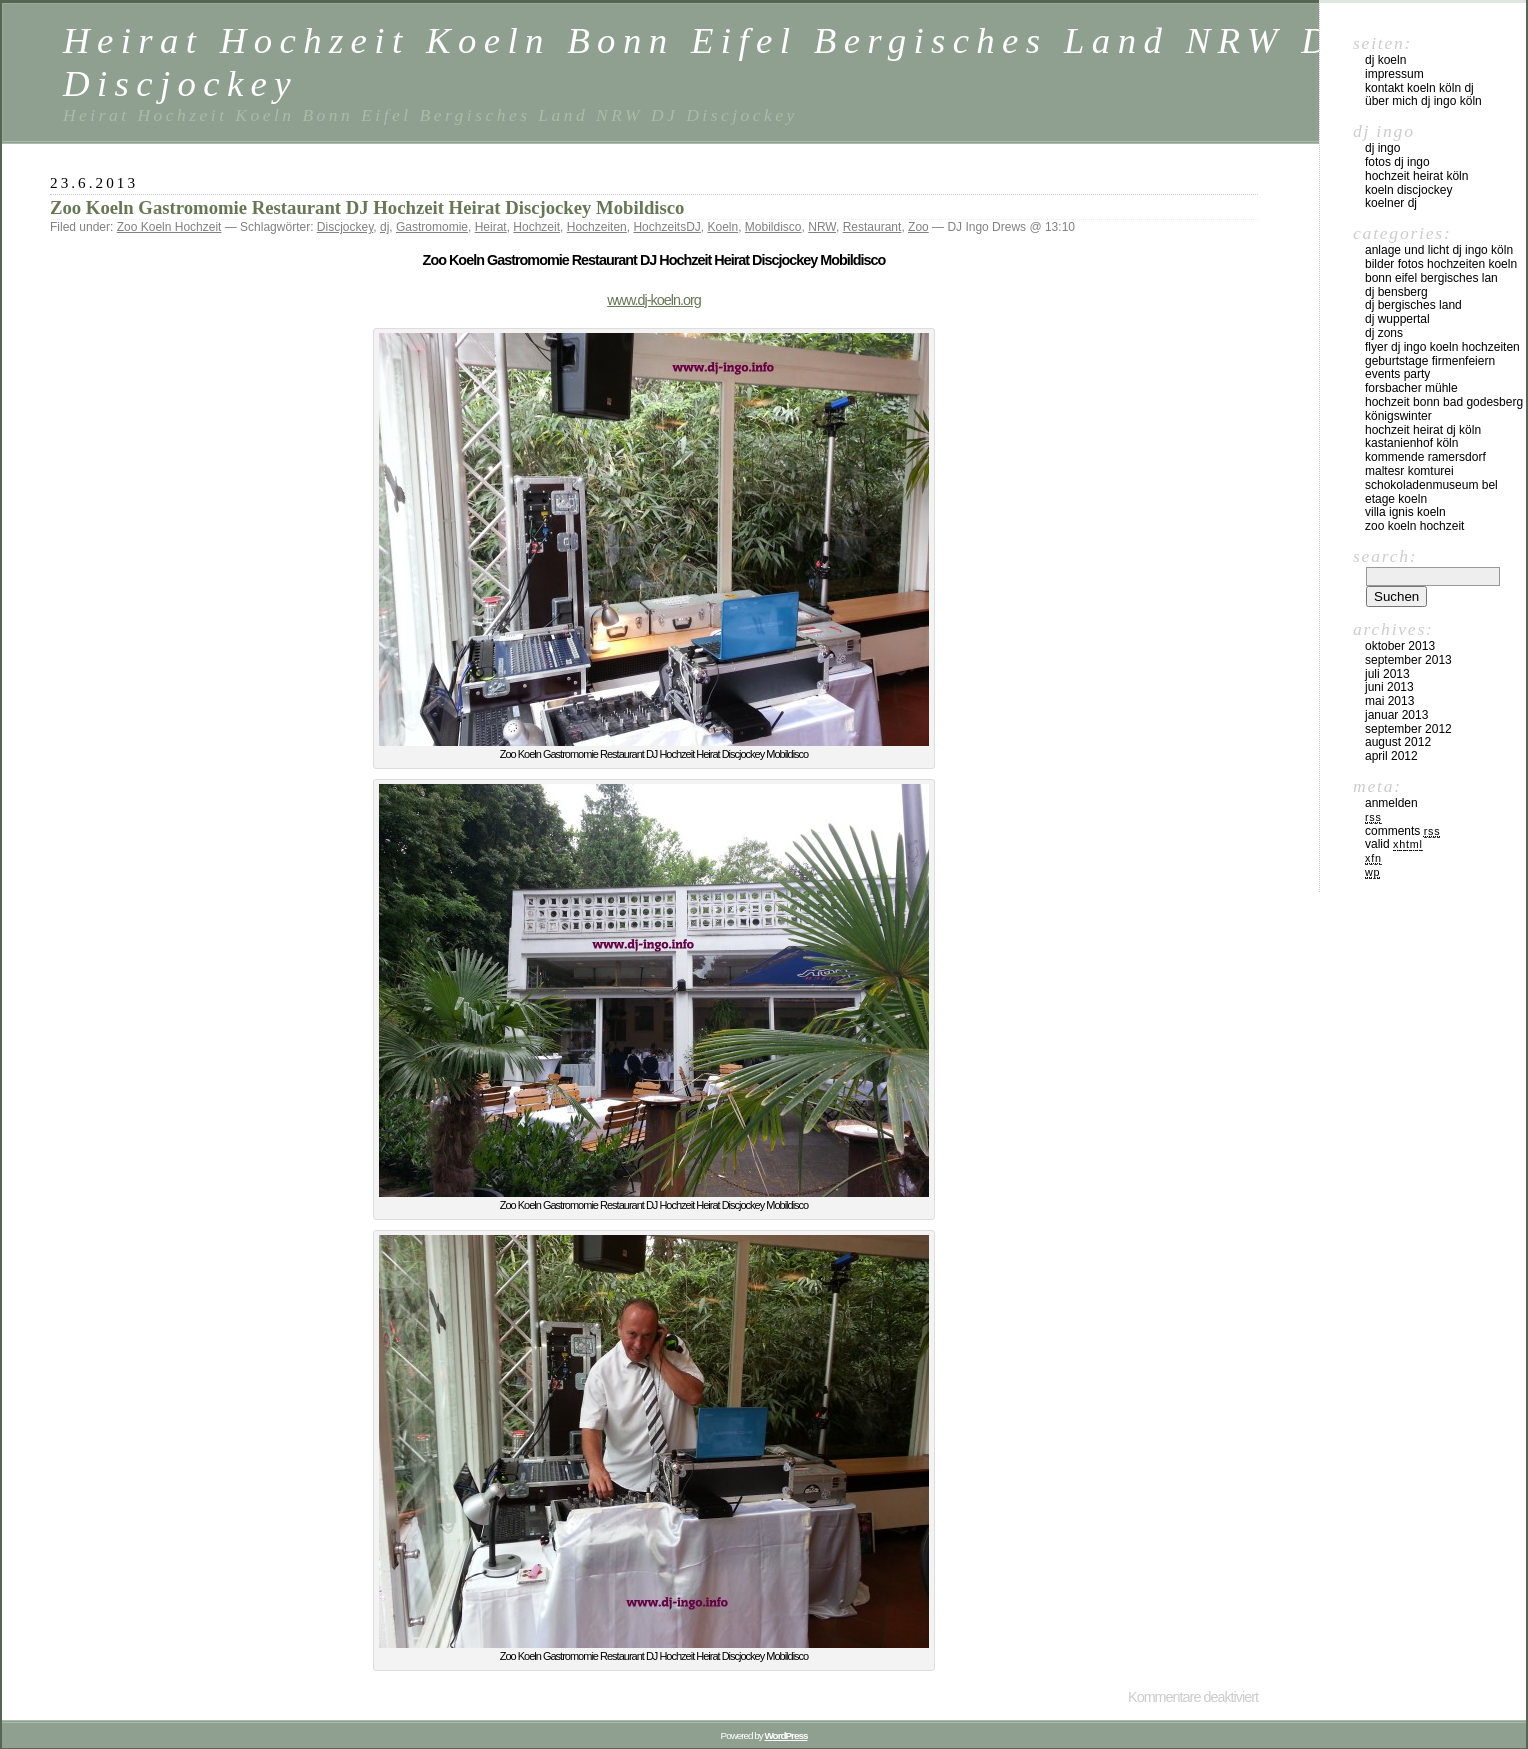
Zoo (918, 227)
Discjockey (345, 227)
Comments (1402, 831)
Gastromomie (432, 227)
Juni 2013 (1389, 687)
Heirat (491, 227)
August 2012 (1398, 742)
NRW (822, 227)
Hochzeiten (597, 227)
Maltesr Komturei (1409, 471)
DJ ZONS (1384, 333)
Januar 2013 (1396, 715)
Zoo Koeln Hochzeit (169, 227)
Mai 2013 (1389, 701)
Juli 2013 (1387, 674)
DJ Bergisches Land (1413, 305)
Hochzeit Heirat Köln (1416, 176)
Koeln (722, 227)
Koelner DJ (1391, 203)
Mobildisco (773, 227)
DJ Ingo (1382, 148)
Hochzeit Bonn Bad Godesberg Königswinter (1444, 409)
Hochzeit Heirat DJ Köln (1423, 430)
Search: (1385, 556)
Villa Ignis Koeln (1405, 512)
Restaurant (872, 227)
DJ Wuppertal (1397, 319)
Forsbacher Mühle (1411, 388)
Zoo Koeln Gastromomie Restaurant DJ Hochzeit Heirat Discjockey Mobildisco (367, 207)
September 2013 (1408, 660)
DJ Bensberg (1396, 292)
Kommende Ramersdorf (1425, 457)
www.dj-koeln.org (654, 300)
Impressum (1394, 74)
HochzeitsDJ (666, 227)
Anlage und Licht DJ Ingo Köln (1439, 250)
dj (384, 227)
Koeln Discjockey (1408, 190)
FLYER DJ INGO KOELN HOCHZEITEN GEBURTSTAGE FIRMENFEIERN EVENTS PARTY (1442, 361)
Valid (1394, 844)
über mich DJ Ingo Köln (1423, 101)
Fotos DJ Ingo (1397, 162)
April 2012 (1391, 756)
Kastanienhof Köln (1411, 443)
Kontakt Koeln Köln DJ (1419, 88)
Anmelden (1391, 803)
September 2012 (1408, 729)
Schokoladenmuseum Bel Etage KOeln (1431, 492)
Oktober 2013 (1400, 646)
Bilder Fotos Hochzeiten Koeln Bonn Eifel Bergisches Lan (1441, 271)
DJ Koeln (1385, 60)
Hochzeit (536, 227)
